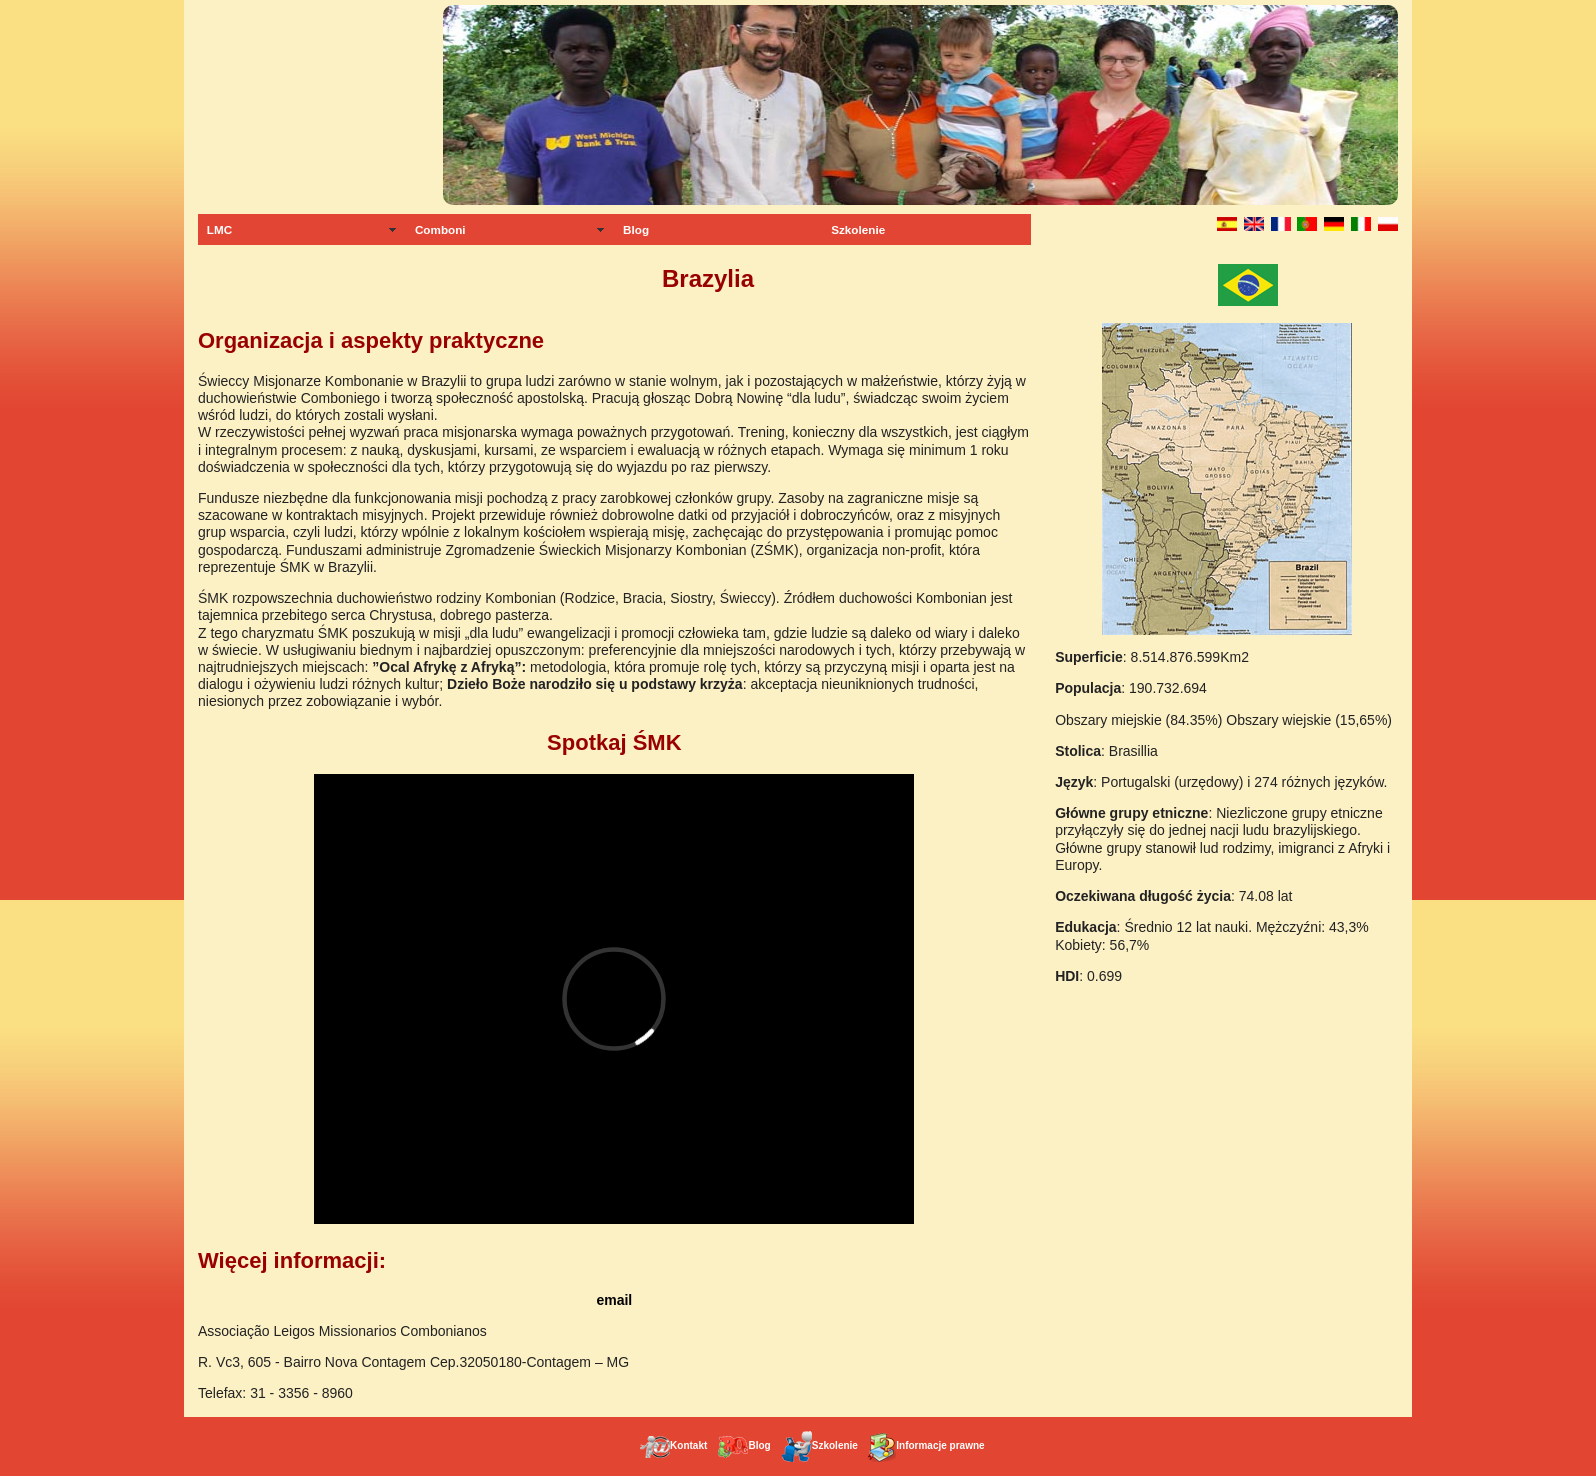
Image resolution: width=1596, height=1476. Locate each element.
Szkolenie (858, 229)
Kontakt (673, 1445)
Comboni (440, 229)
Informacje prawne (925, 1445)
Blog (636, 229)
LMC (219, 229)
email (614, 1300)
